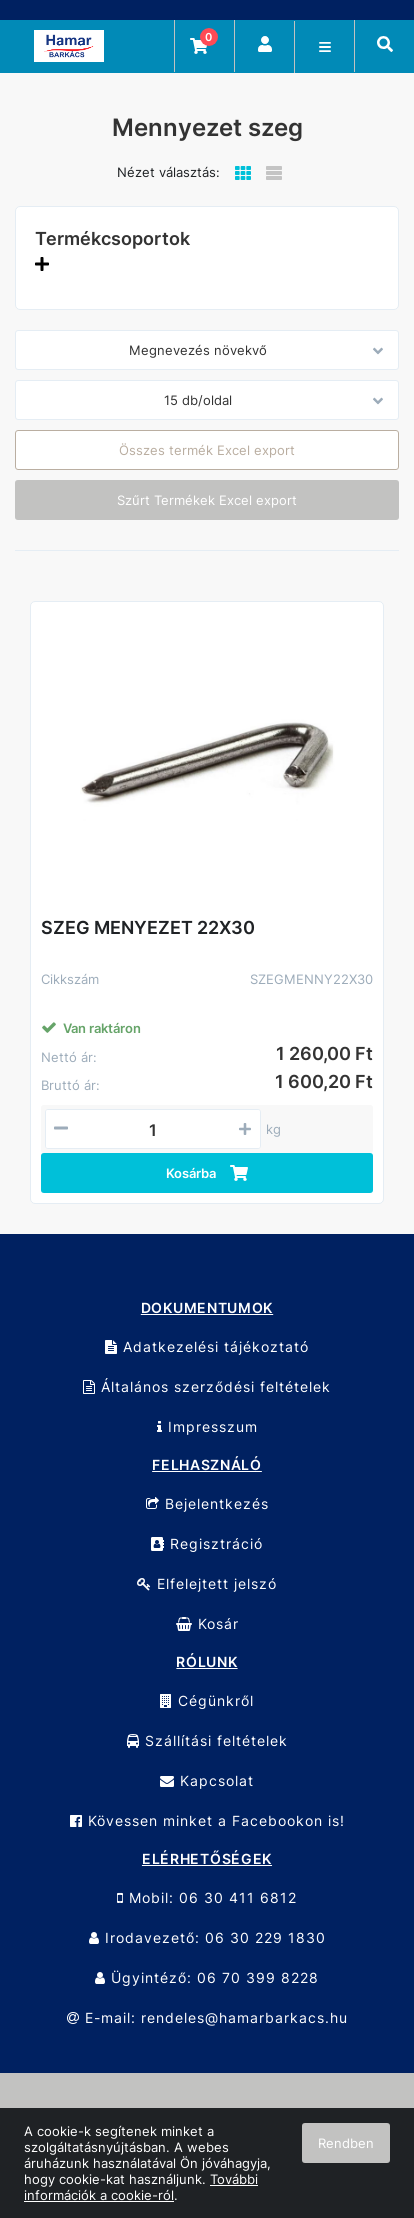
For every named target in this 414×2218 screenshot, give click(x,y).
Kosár (207, 1623)
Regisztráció (207, 1543)
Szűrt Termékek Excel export (207, 500)
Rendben (346, 2143)
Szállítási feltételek (207, 1740)
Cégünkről (207, 1700)
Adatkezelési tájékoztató (207, 1346)
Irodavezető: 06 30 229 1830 (207, 1937)
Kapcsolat (207, 1780)
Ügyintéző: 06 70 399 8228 (207, 1977)
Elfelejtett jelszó (207, 1583)
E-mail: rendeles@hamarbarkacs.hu (207, 2017)
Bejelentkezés (207, 1503)
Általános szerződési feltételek (207, 1386)
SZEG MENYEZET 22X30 (148, 927)
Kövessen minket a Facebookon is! (207, 1820)
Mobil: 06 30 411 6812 (207, 1897)
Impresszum (207, 1426)
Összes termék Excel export (207, 450)
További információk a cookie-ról (141, 2187)
